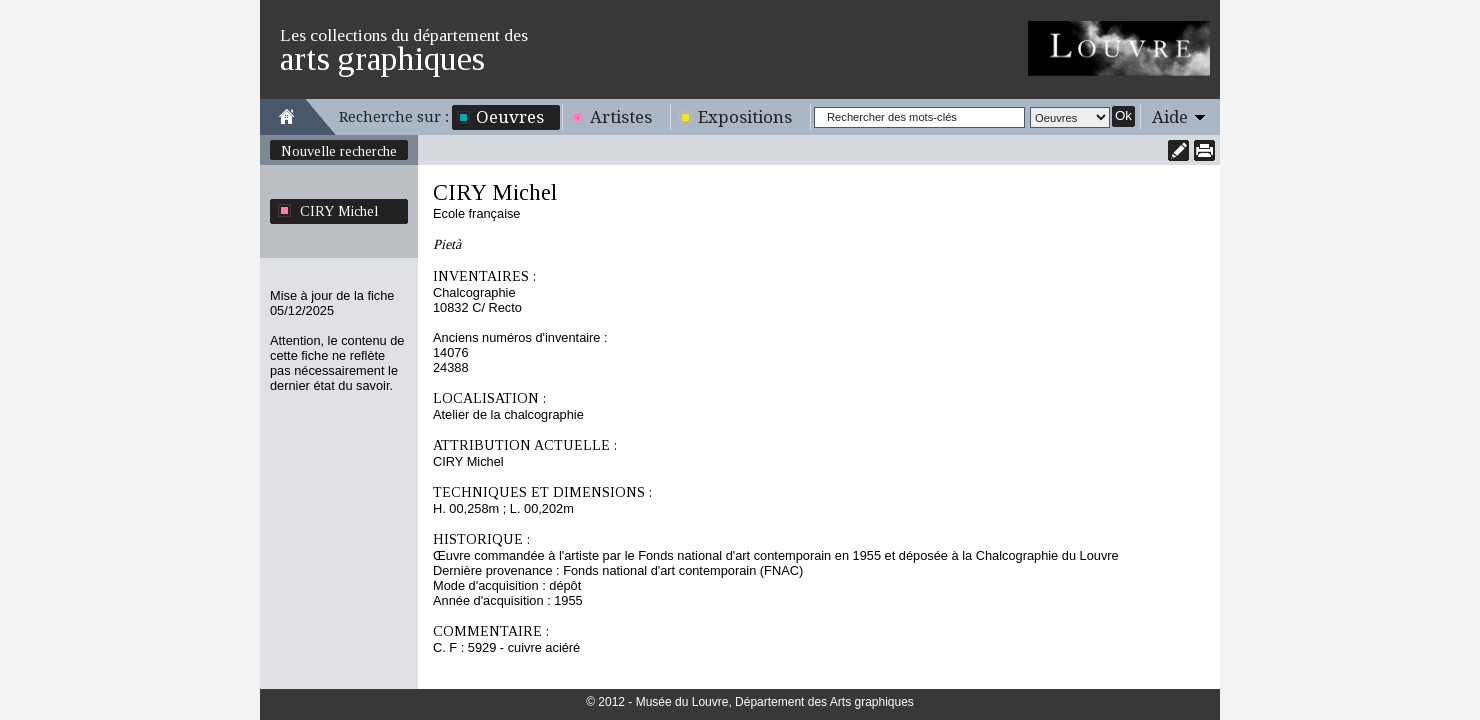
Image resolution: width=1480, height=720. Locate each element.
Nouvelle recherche (339, 151)
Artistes (621, 117)
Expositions (745, 117)
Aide (1170, 117)
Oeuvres (510, 117)
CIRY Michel (339, 211)
